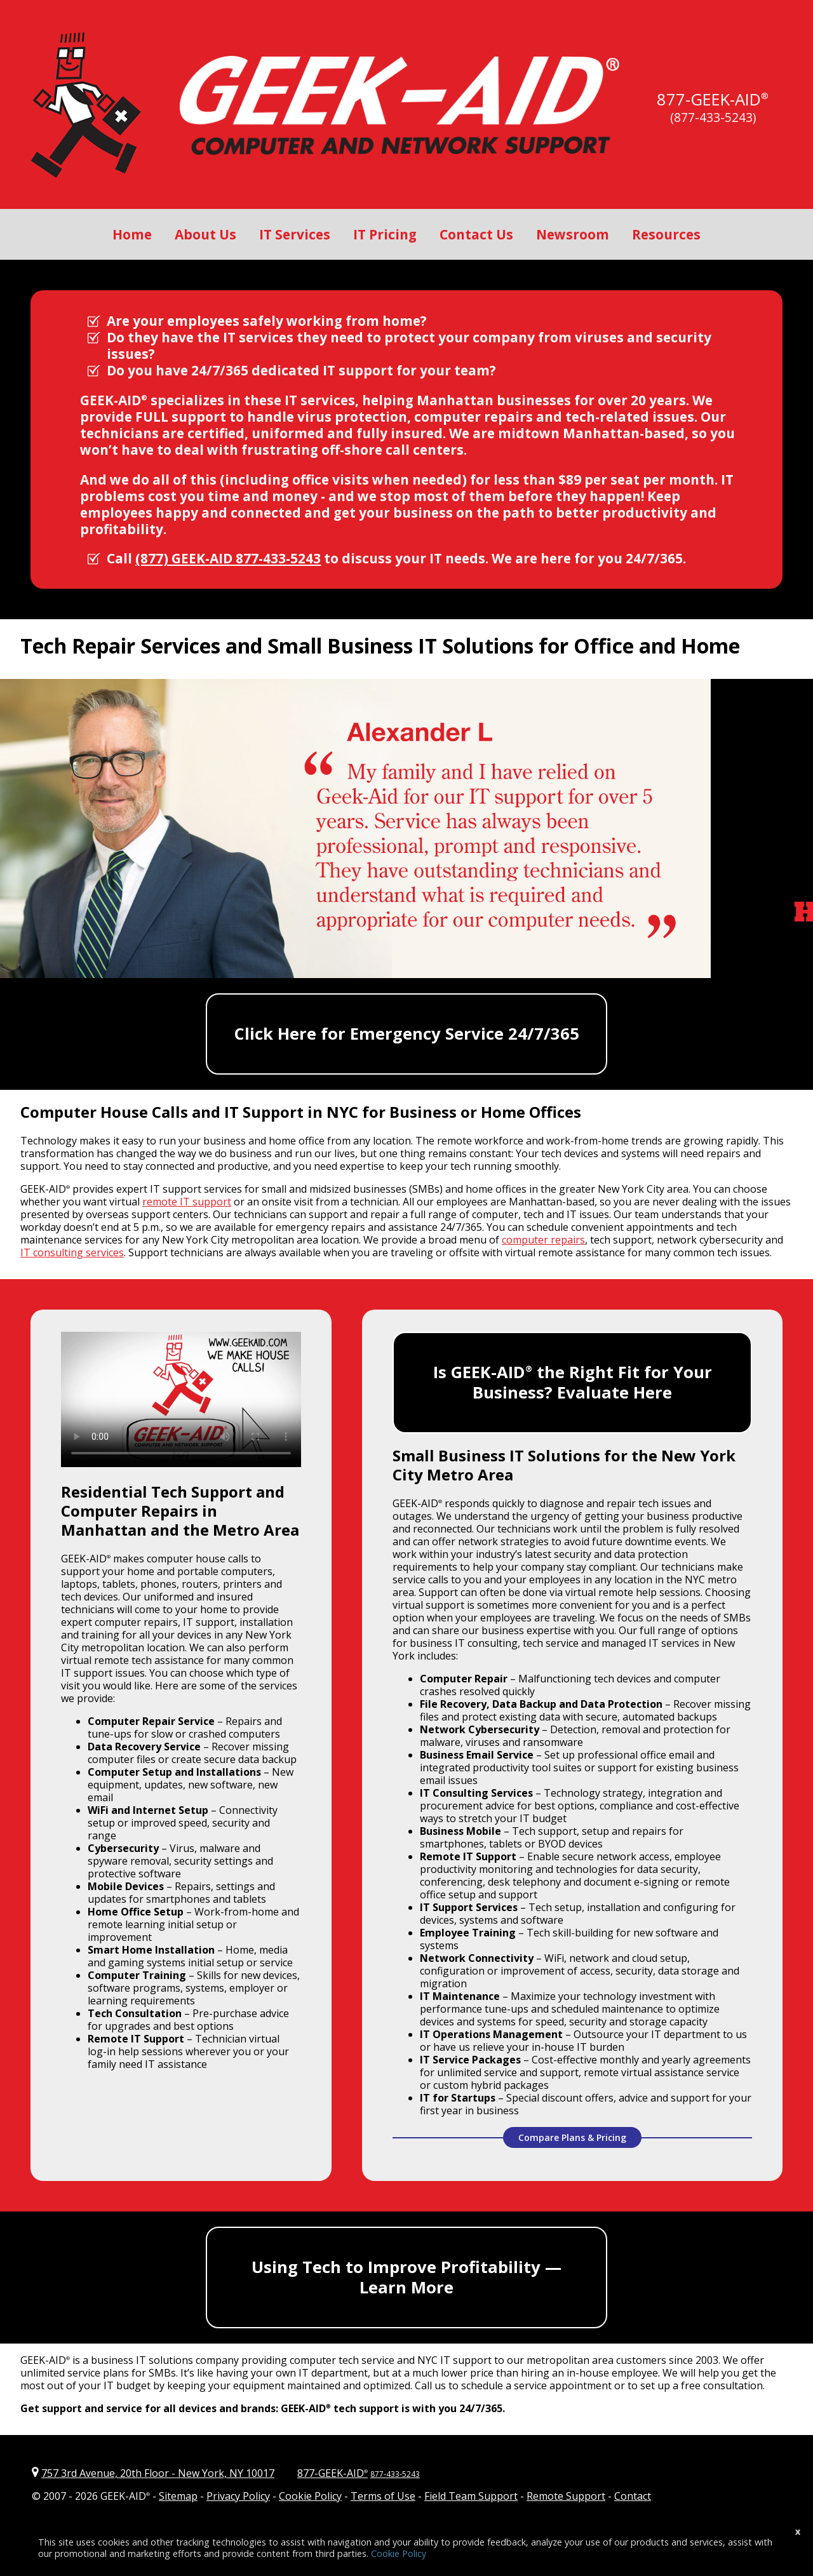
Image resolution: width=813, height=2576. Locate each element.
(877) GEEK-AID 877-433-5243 (228, 558)
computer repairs (543, 1240)
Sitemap (178, 2496)
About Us (205, 234)
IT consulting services (72, 1252)
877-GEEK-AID (709, 99)
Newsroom (572, 234)
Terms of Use (383, 2496)
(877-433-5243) (713, 117)
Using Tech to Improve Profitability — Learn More (406, 2277)
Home (132, 234)
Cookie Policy (310, 2496)
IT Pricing (385, 234)
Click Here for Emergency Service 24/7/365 (406, 1034)
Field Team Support (471, 2496)
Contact (632, 2496)
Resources (666, 234)
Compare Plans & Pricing (572, 2137)
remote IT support (186, 1202)
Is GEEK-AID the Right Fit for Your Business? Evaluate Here (572, 1382)
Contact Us (476, 234)
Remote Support (566, 2496)
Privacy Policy (238, 2496)
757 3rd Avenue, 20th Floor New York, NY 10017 (157, 2473)
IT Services (294, 234)
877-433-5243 (395, 2474)
